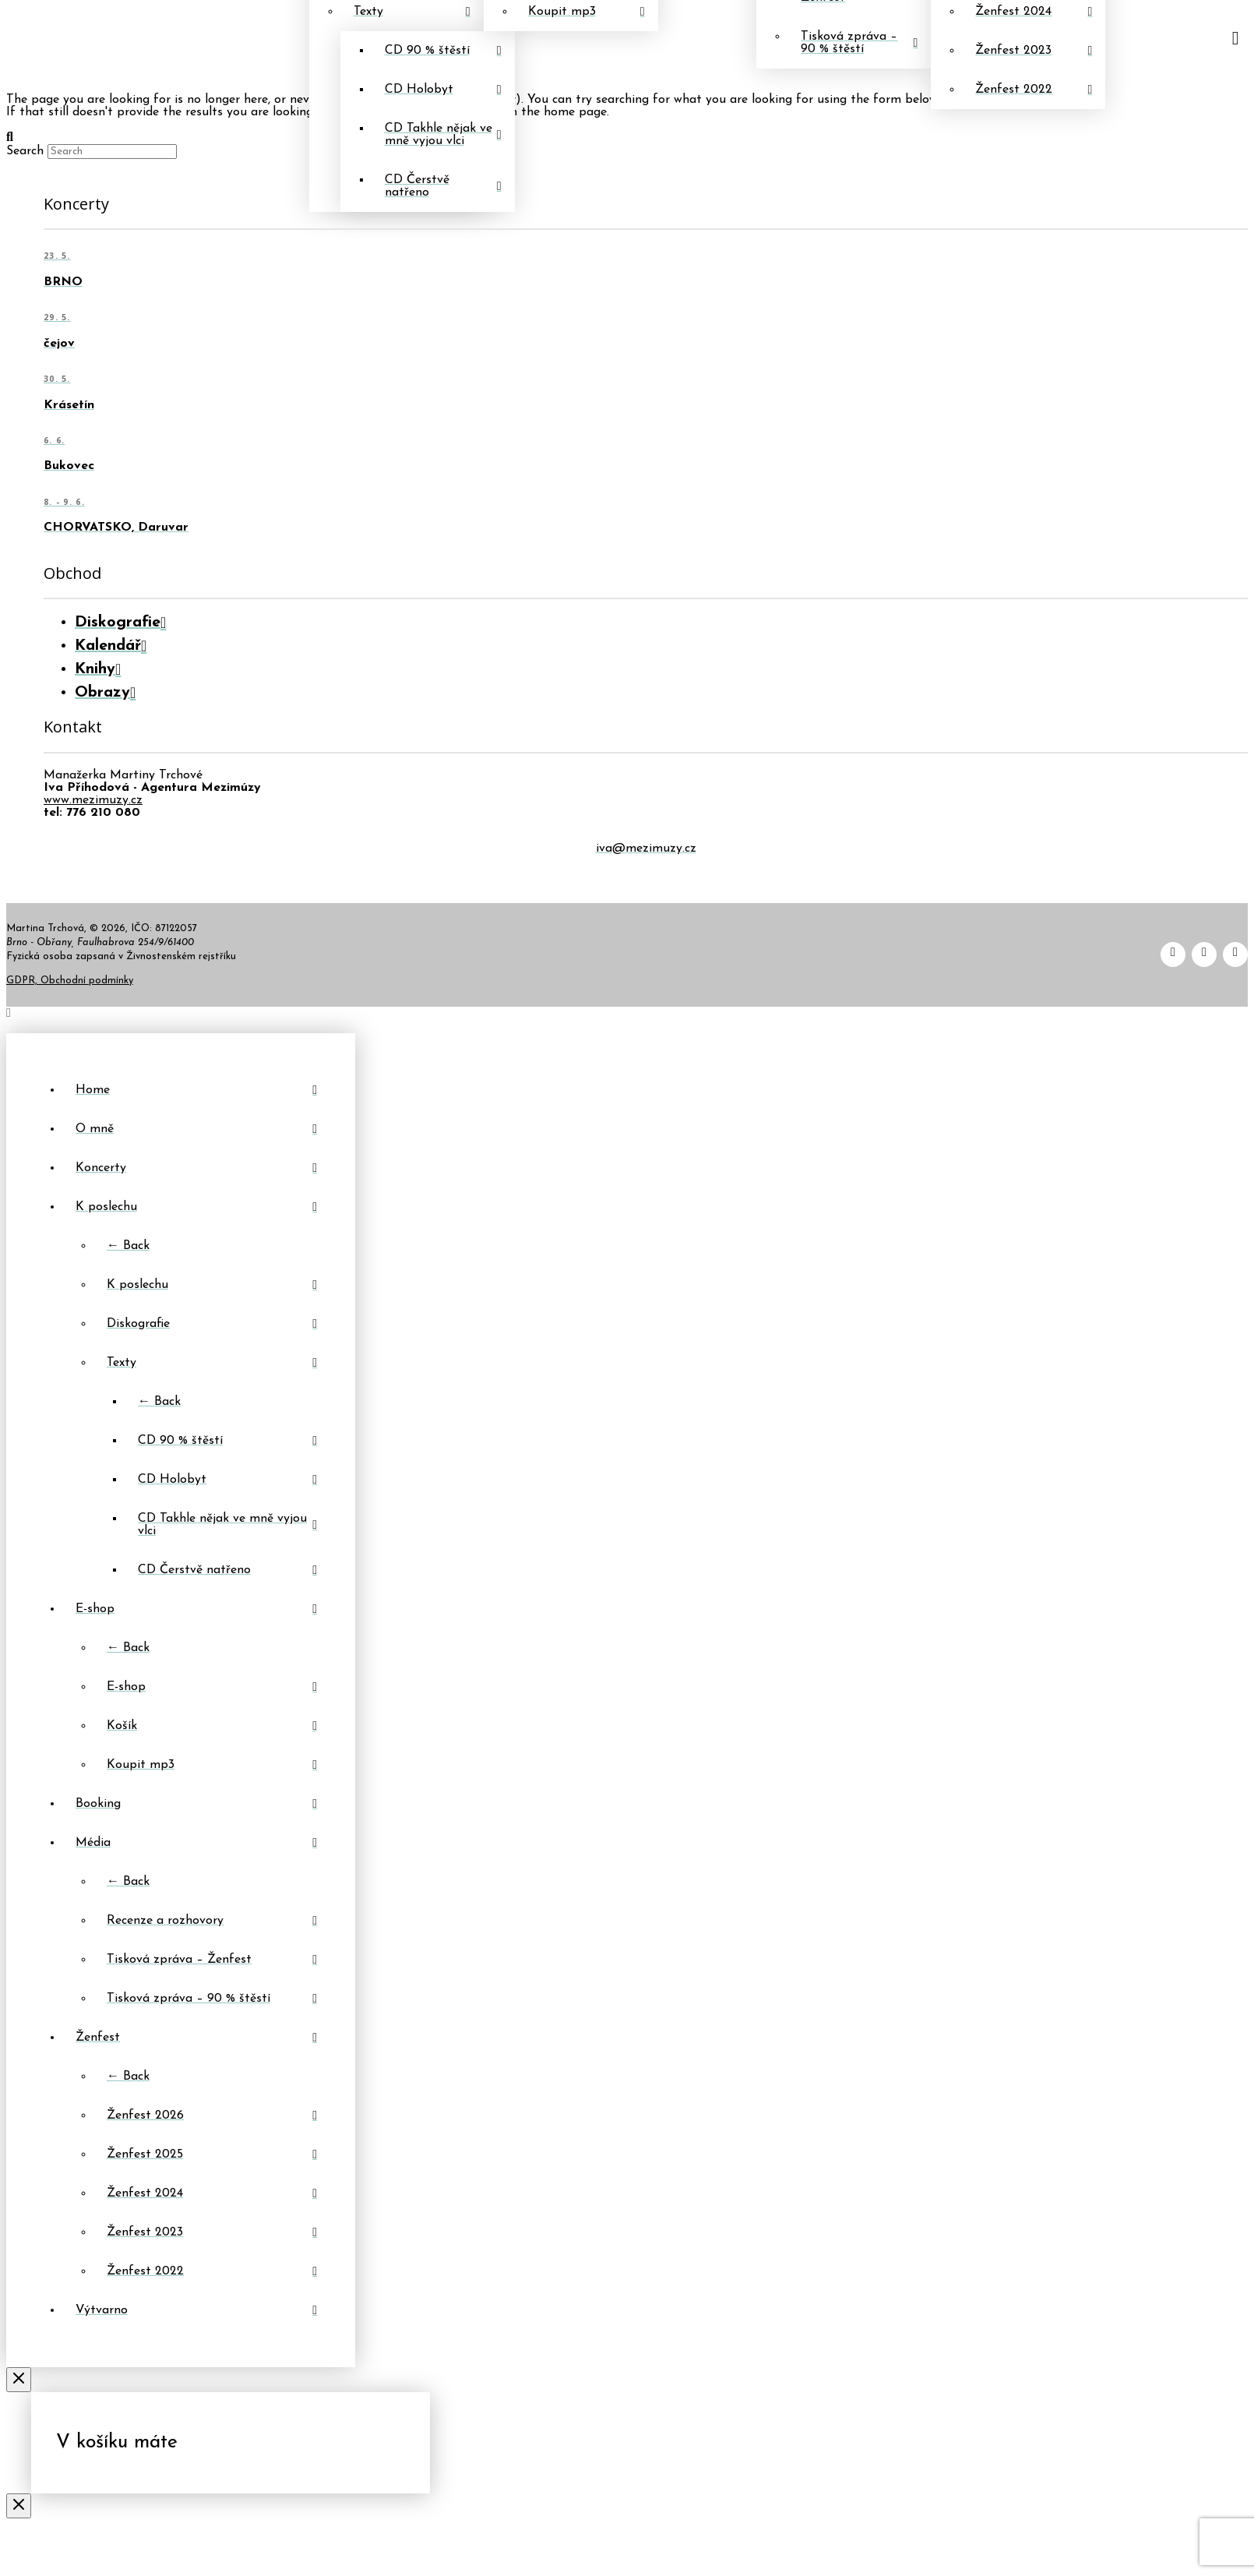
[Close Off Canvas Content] (18, 2381)
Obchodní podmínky (87, 981)
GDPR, (23, 981)
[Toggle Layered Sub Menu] (196, 1206)
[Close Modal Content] (18, 2507)
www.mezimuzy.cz (93, 800)
